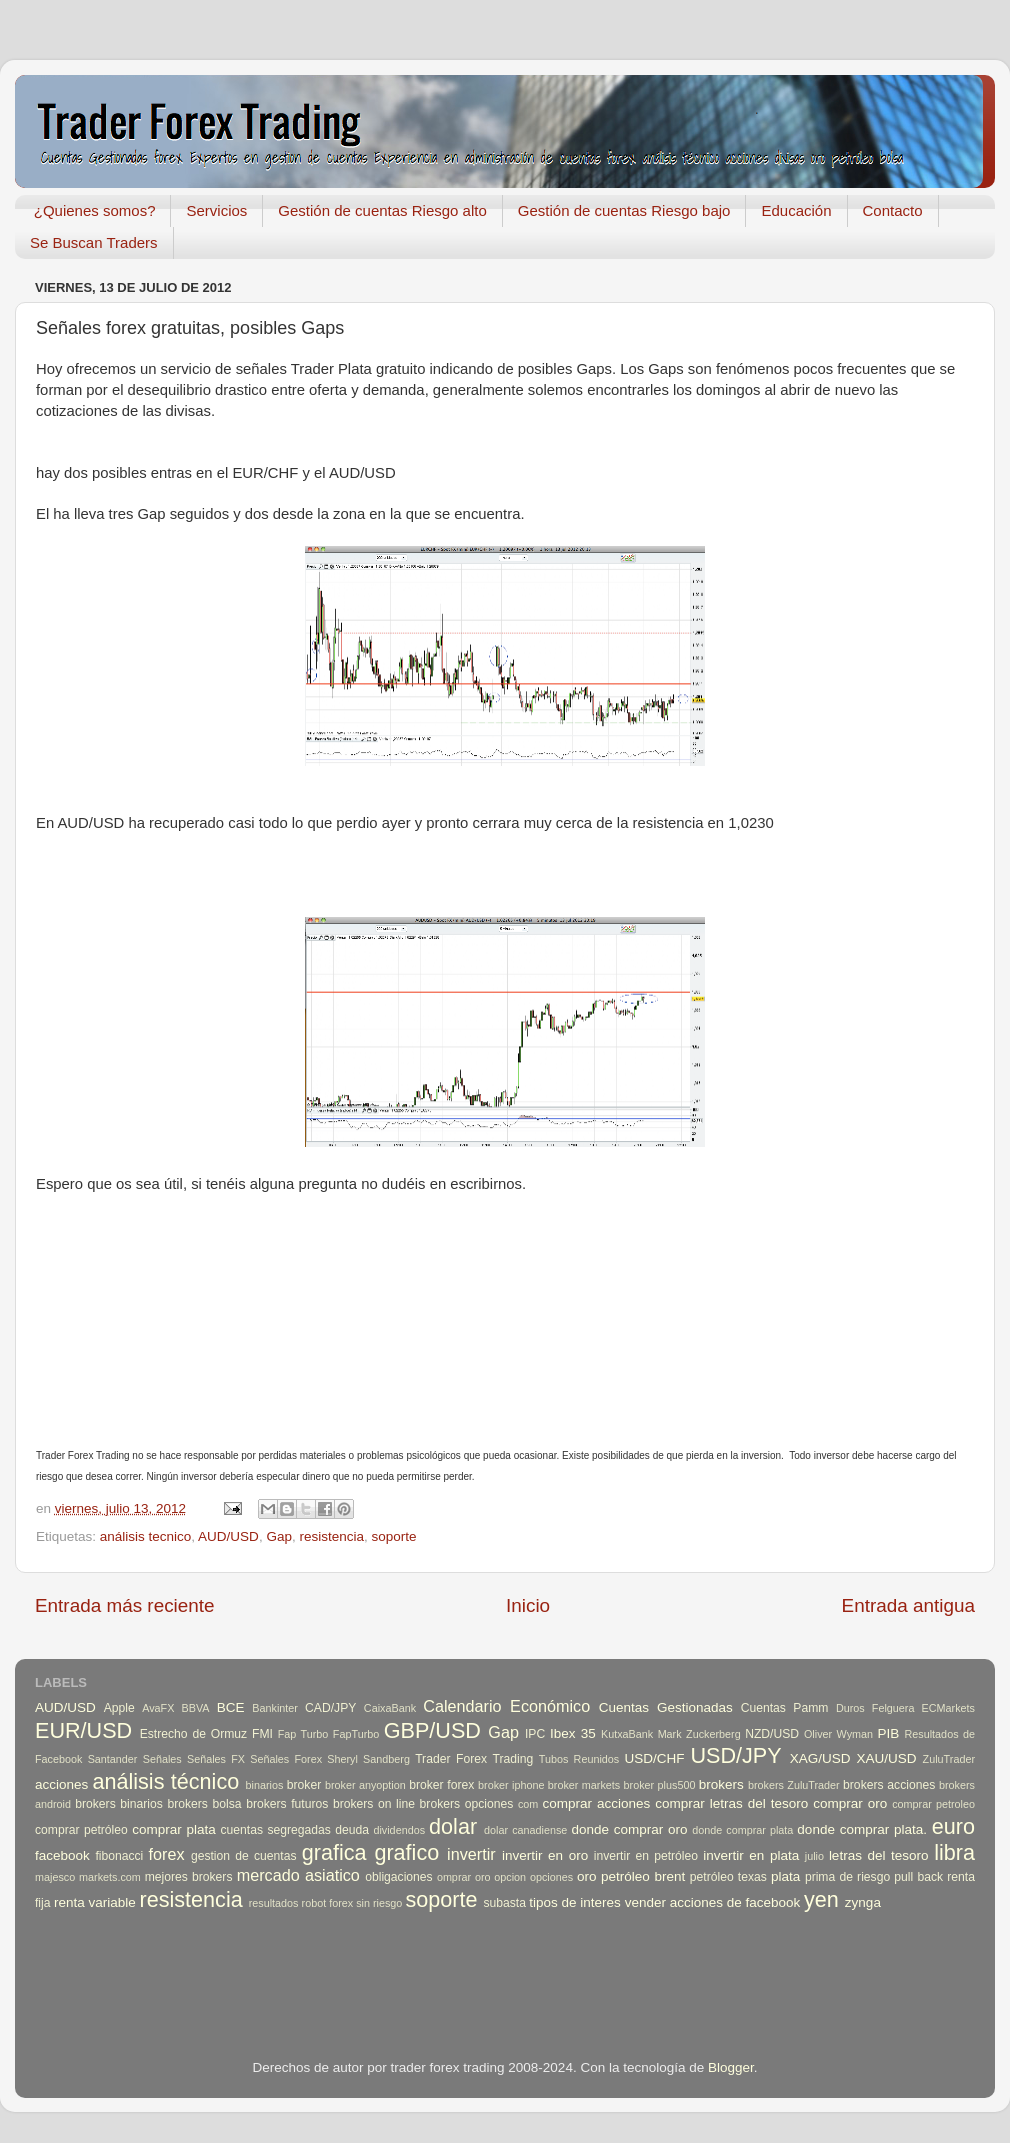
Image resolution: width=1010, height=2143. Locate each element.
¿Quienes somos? (95, 210)
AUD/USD (228, 1536)
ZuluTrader (949, 1759)
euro (953, 1826)
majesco (55, 1877)
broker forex (441, 1785)
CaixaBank (390, 1708)
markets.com (110, 1877)
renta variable (95, 1902)
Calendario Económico (506, 1706)
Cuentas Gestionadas (666, 1707)
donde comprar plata (742, 1830)
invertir (471, 1854)
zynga (863, 1902)
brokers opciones (467, 1804)
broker (304, 1785)
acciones (61, 1784)
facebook (62, 1855)
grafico (406, 1852)
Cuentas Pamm (785, 1708)
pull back (918, 1877)
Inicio (528, 1605)
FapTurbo (356, 1734)
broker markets (584, 1785)
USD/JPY (735, 1755)
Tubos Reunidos (579, 1759)
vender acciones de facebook (713, 1902)
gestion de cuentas (244, 1856)
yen (821, 1899)
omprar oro (464, 1877)
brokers (721, 1784)
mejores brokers (189, 1877)
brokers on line (374, 1804)
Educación (796, 210)
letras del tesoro (879, 1855)
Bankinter (275, 1708)
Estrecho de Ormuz (194, 1734)
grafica (334, 1852)
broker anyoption (365, 1785)
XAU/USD (887, 1758)
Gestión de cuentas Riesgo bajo (624, 210)
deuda (352, 1830)
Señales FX (216, 1759)
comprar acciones (597, 1803)
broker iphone (511, 1785)
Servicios (216, 210)
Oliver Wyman (838, 1734)
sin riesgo (379, 1903)
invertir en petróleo (646, 1856)
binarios (265, 1785)
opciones (551, 1877)
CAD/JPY (330, 1708)
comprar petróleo (81, 1830)
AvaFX (158, 1708)
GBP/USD (432, 1730)
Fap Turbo (303, 1734)
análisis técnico (165, 1781)
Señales (162, 1759)
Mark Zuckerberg (699, 1734)
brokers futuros (287, 1804)
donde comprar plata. (862, 1829)
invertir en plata (751, 1855)
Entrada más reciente (125, 1605)
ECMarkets (948, 1708)
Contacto (893, 210)
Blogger (731, 2067)
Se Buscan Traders (94, 242)
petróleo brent (643, 1876)
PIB (889, 1733)
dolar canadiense (525, 1830)
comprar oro (850, 1803)
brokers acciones (889, 1785)
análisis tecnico (146, 1536)
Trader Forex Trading (474, 1759)
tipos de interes (575, 1902)
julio (814, 1856)
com (528, 1804)
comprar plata (174, 1829)
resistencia (331, 1536)
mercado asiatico (298, 1875)
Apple (119, 1708)
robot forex (328, 1903)
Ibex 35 (573, 1733)
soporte (393, 1536)
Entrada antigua (908, 1605)
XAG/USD (820, 1758)
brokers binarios (119, 1804)
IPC (535, 1734)
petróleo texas (728, 1877)
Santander (113, 1759)
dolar (453, 1826)
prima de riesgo (847, 1877)
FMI (262, 1734)
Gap (279, 1536)
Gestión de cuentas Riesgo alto (382, 210)
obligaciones (399, 1877)
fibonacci (119, 1856)
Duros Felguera (875, 1708)
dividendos (399, 1830)
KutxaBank (627, 1734)
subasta (504, 1903)
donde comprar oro (629, 1829)
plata (785, 1876)
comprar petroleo (933, 1804)
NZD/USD (772, 1734)
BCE (231, 1707)
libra (954, 1852)
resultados (274, 1903)
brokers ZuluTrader (794, 1785)
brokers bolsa (204, 1804)
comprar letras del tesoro (731, 1803)
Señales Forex (286, 1759)
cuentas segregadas (276, 1830)
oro (587, 1876)
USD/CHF (654, 1758)
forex (167, 1854)
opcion (510, 1877)
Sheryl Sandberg (368, 1759)
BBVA (196, 1708)
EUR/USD (83, 1730)
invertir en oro (545, 1855)
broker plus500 (660, 1785)
